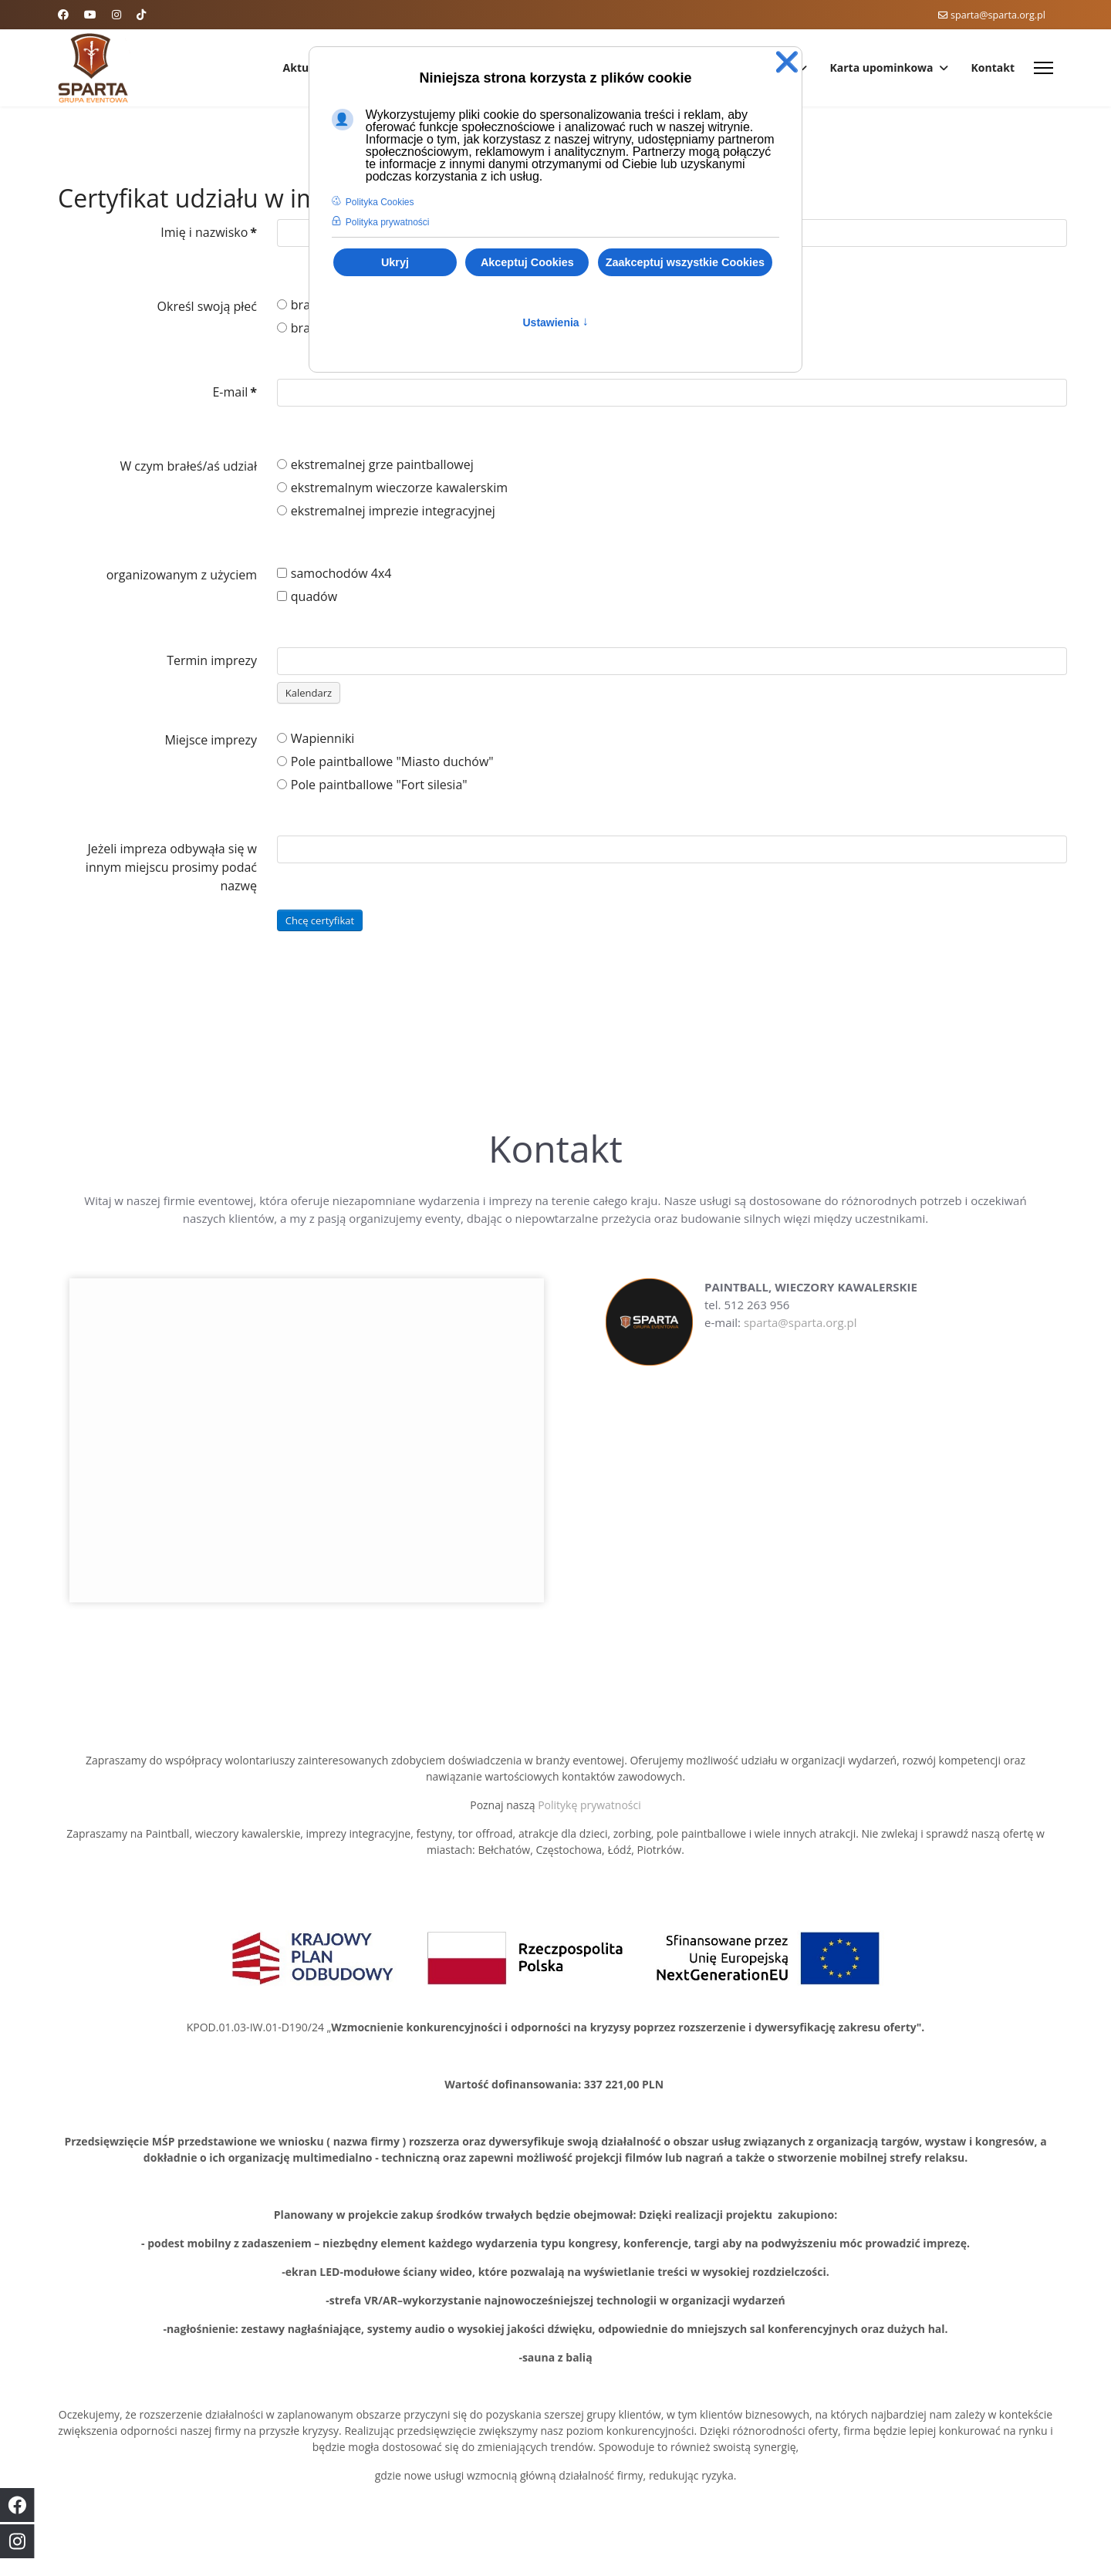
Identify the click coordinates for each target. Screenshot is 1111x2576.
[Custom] (141, 14)
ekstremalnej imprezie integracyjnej (386, 510)
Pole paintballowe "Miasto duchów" (385, 761)
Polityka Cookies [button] (380, 202)
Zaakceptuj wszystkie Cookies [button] (685, 262)
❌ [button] (787, 62)
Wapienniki (316, 738)
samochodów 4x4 (334, 573)
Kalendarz (308, 693)
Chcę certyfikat (319, 920)
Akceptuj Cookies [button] (527, 262)
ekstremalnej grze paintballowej (375, 464)
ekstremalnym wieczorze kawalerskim (392, 487)
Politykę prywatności (589, 1805)
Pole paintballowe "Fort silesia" (372, 784)
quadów (307, 596)
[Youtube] (90, 14)
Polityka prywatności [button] (388, 222)
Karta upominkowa (882, 67)
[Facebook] (63, 14)
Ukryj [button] (395, 262)
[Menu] (1043, 67)
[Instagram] (116, 14)
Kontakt (993, 67)
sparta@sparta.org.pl (998, 15)
